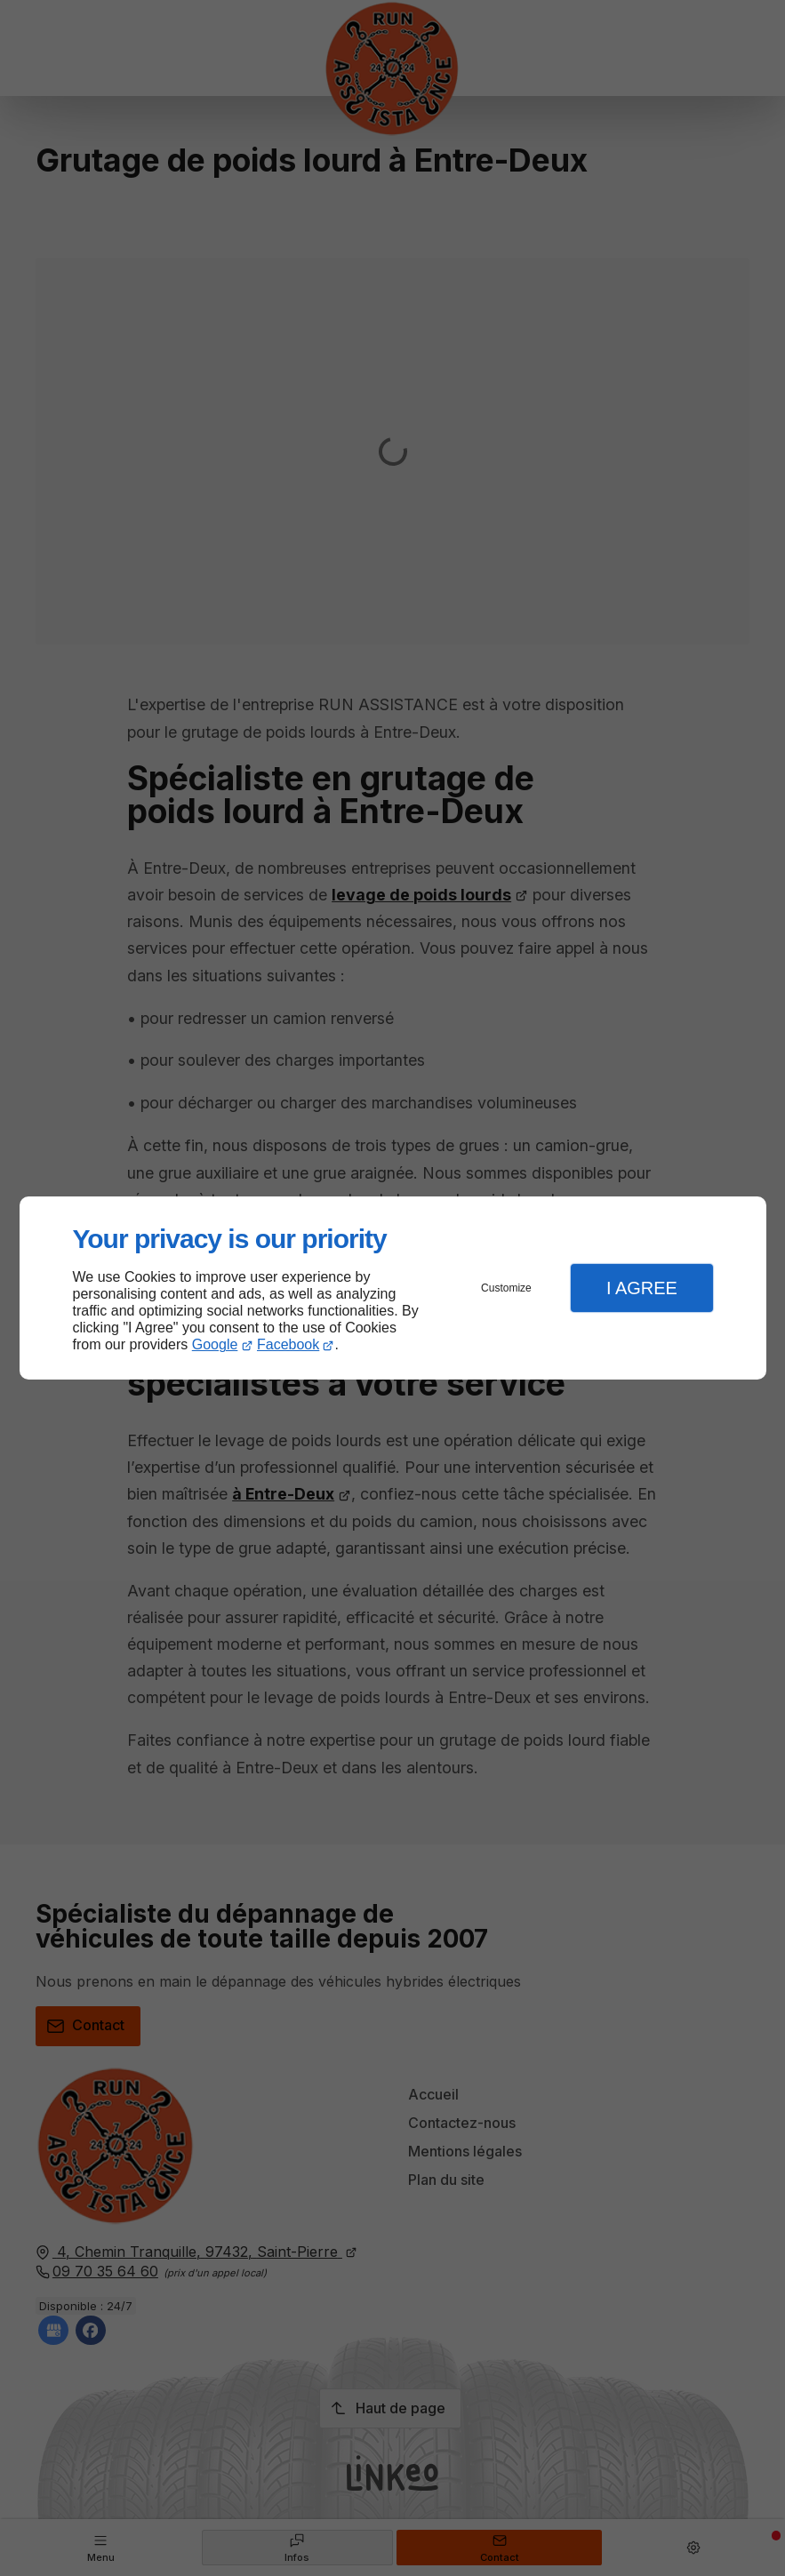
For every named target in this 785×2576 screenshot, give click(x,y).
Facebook (288, 1344)
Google (215, 1344)
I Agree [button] (641, 1288)
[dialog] (393, 1288)
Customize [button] (506, 1288)
